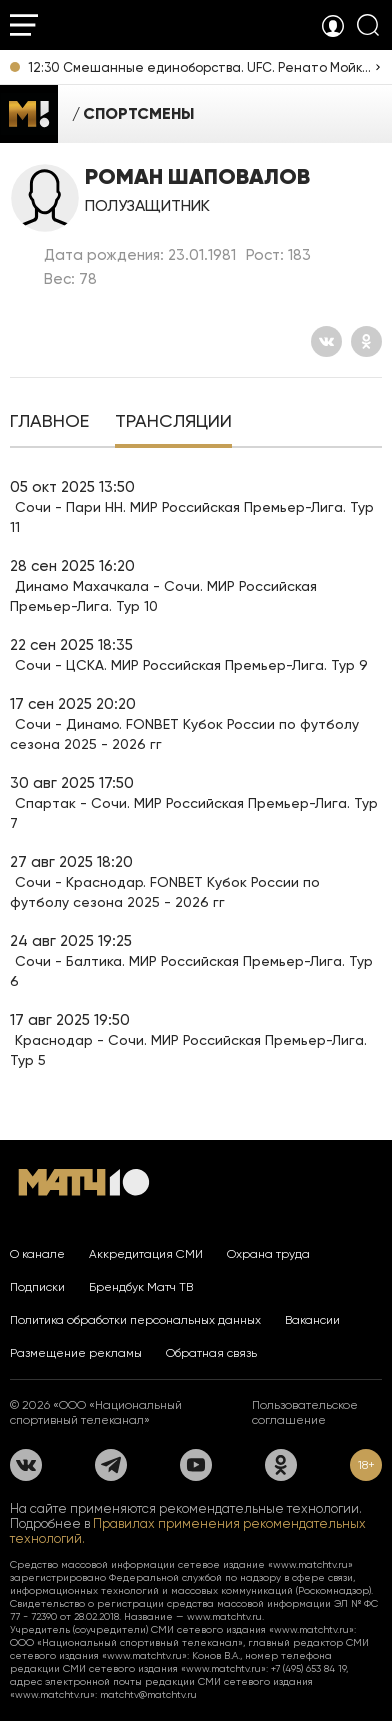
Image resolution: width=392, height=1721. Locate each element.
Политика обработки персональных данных (135, 1320)
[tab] (49, 423)
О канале (37, 1254)
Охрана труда (268, 1254)
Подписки (37, 1287)
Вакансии (312, 1320)
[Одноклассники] (366, 341)
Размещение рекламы (76, 1353)
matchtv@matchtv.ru (148, 1694)
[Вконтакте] (326, 341)
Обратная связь (211, 1353)
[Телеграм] (111, 1465)
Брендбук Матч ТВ (141, 1287)
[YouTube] (196, 1465)
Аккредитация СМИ (146, 1254)
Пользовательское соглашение (305, 1412)
